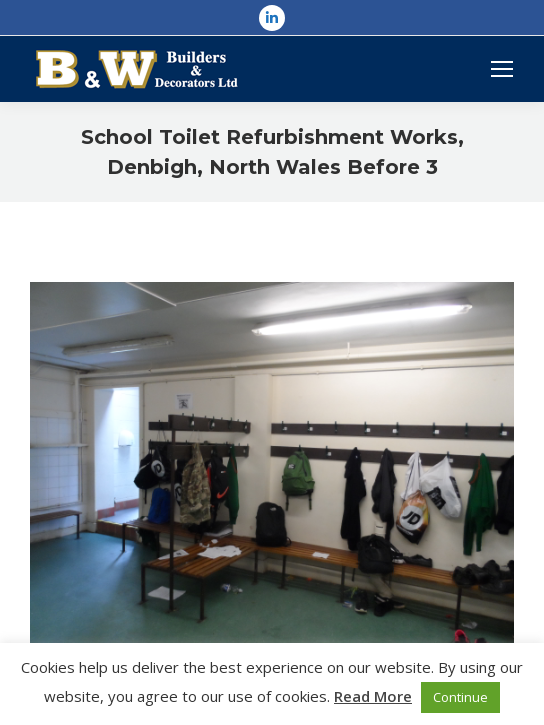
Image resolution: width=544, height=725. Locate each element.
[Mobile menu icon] (502, 69)
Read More (373, 696)
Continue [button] (460, 697)
